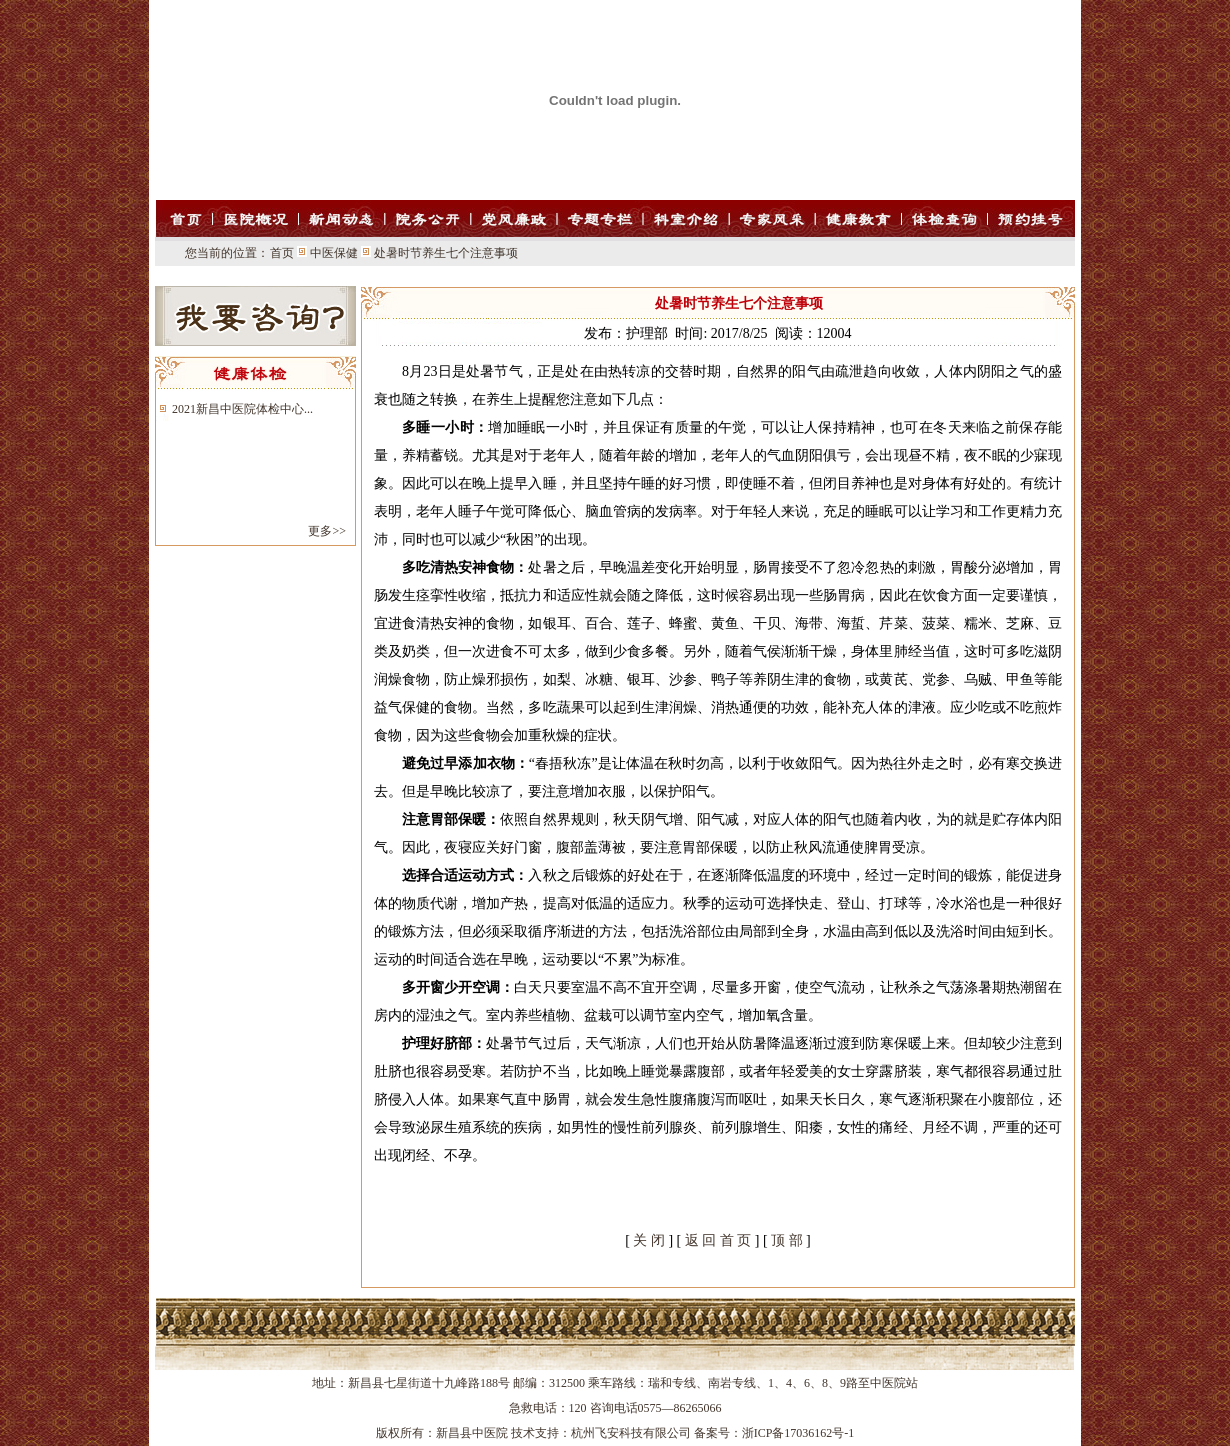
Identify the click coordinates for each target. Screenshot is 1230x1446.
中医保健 (334, 253)
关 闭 (649, 1240)
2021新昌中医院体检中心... (242, 409)
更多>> (327, 531)
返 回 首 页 (718, 1240)
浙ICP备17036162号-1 (798, 1433)
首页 (282, 253)
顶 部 (787, 1240)
